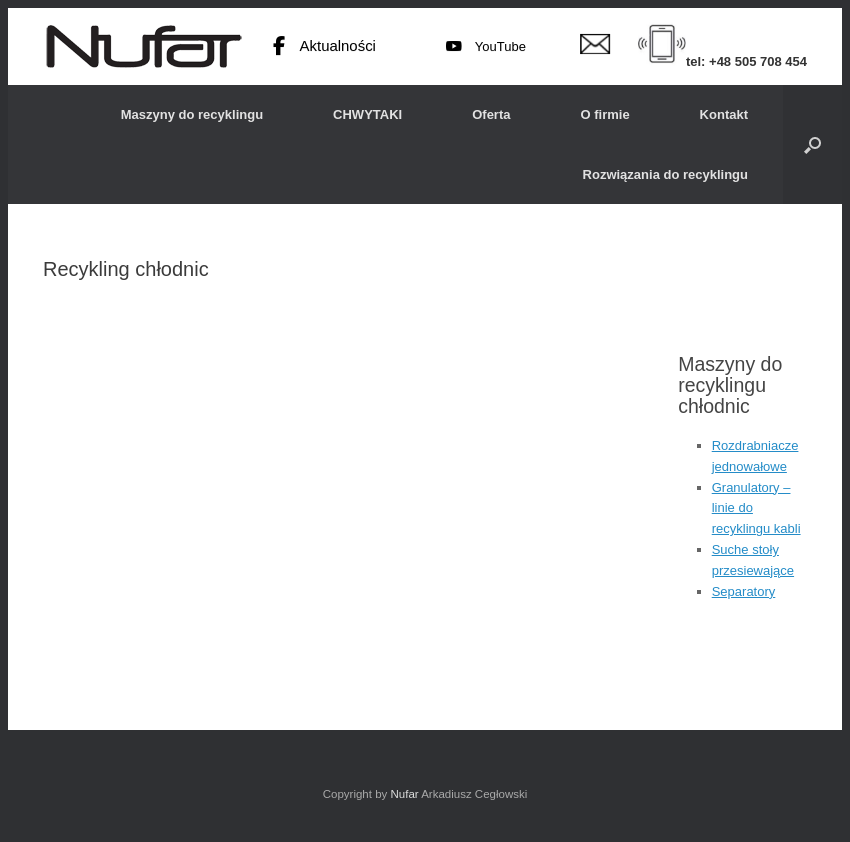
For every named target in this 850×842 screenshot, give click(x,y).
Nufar (404, 794)
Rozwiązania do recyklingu (665, 174)
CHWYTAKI (367, 114)
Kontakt (724, 114)
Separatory (744, 591)
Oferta (491, 114)
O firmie (604, 114)
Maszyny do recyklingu (192, 114)
